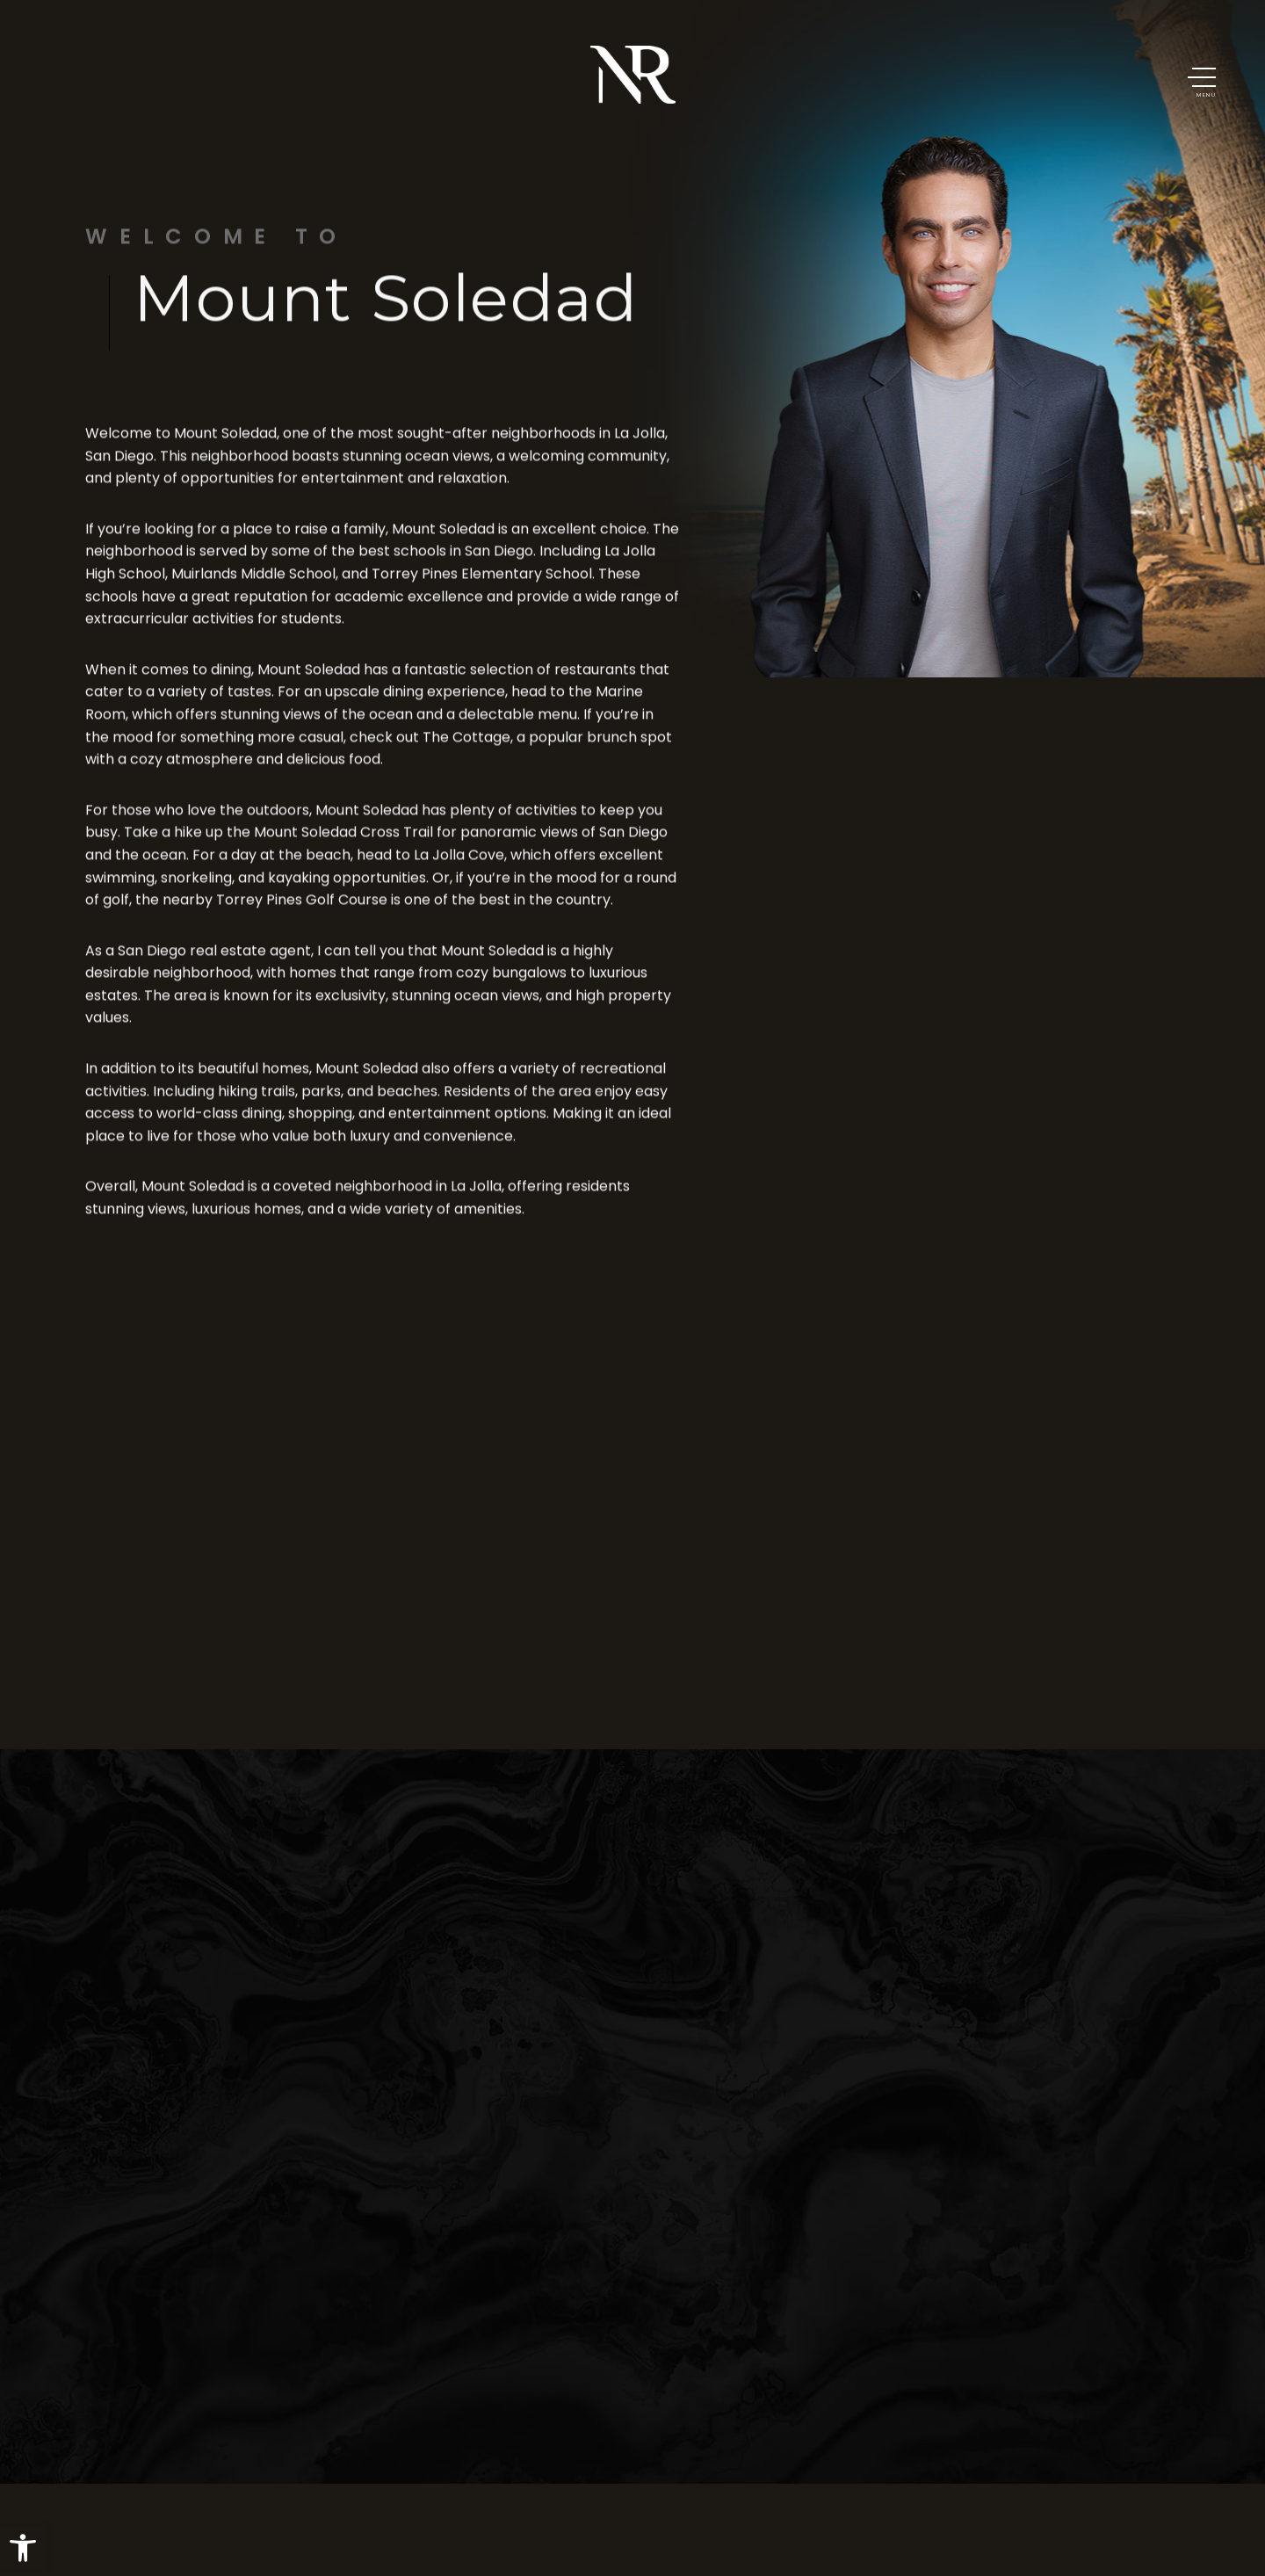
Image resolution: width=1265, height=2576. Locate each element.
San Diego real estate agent (214, 964)
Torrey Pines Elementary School (482, 588)
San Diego (119, 469)
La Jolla (639, 448)
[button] (23, 2548)
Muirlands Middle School (253, 588)
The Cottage (466, 751)
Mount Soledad (225, 448)
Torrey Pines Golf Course (301, 914)
